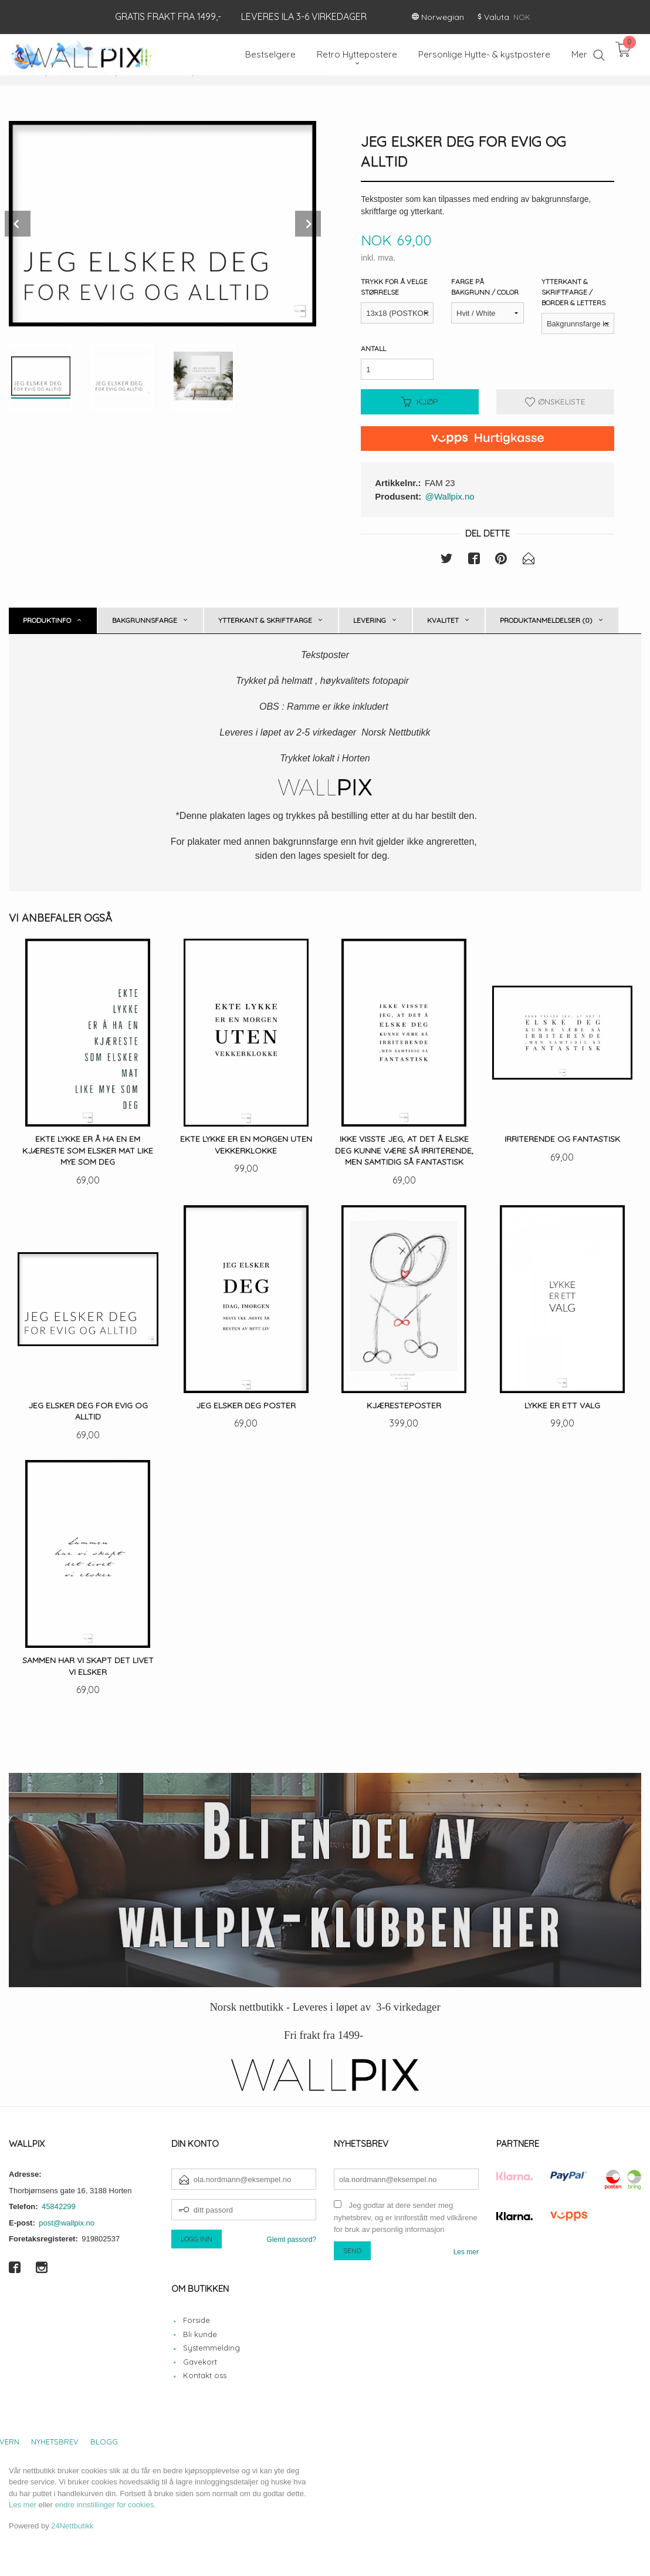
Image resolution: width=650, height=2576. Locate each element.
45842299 (59, 2206)
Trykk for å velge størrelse (394, 286)
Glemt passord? (291, 2240)
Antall (373, 348)
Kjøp (419, 401)
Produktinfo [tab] (47, 620)
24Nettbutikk (72, 2525)
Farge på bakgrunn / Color (485, 286)
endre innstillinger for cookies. (105, 2504)
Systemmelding (211, 2347)
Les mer (466, 2252)
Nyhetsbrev (55, 2441)
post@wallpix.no (66, 2222)
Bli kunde (200, 2334)
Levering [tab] (369, 620)
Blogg (104, 2441)
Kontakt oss (204, 2375)
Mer (579, 54)
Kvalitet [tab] (443, 620)
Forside (196, 2320)
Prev (18, 224)
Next (308, 224)
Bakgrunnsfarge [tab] (144, 620)
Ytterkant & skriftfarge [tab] (265, 620)
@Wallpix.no (450, 496)
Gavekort (200, 2361)
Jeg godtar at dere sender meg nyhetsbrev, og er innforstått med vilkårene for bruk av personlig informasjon (406, 2217)
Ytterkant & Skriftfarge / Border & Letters (573, 292)
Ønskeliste (555, 401)
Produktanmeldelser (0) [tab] (546, 620)
